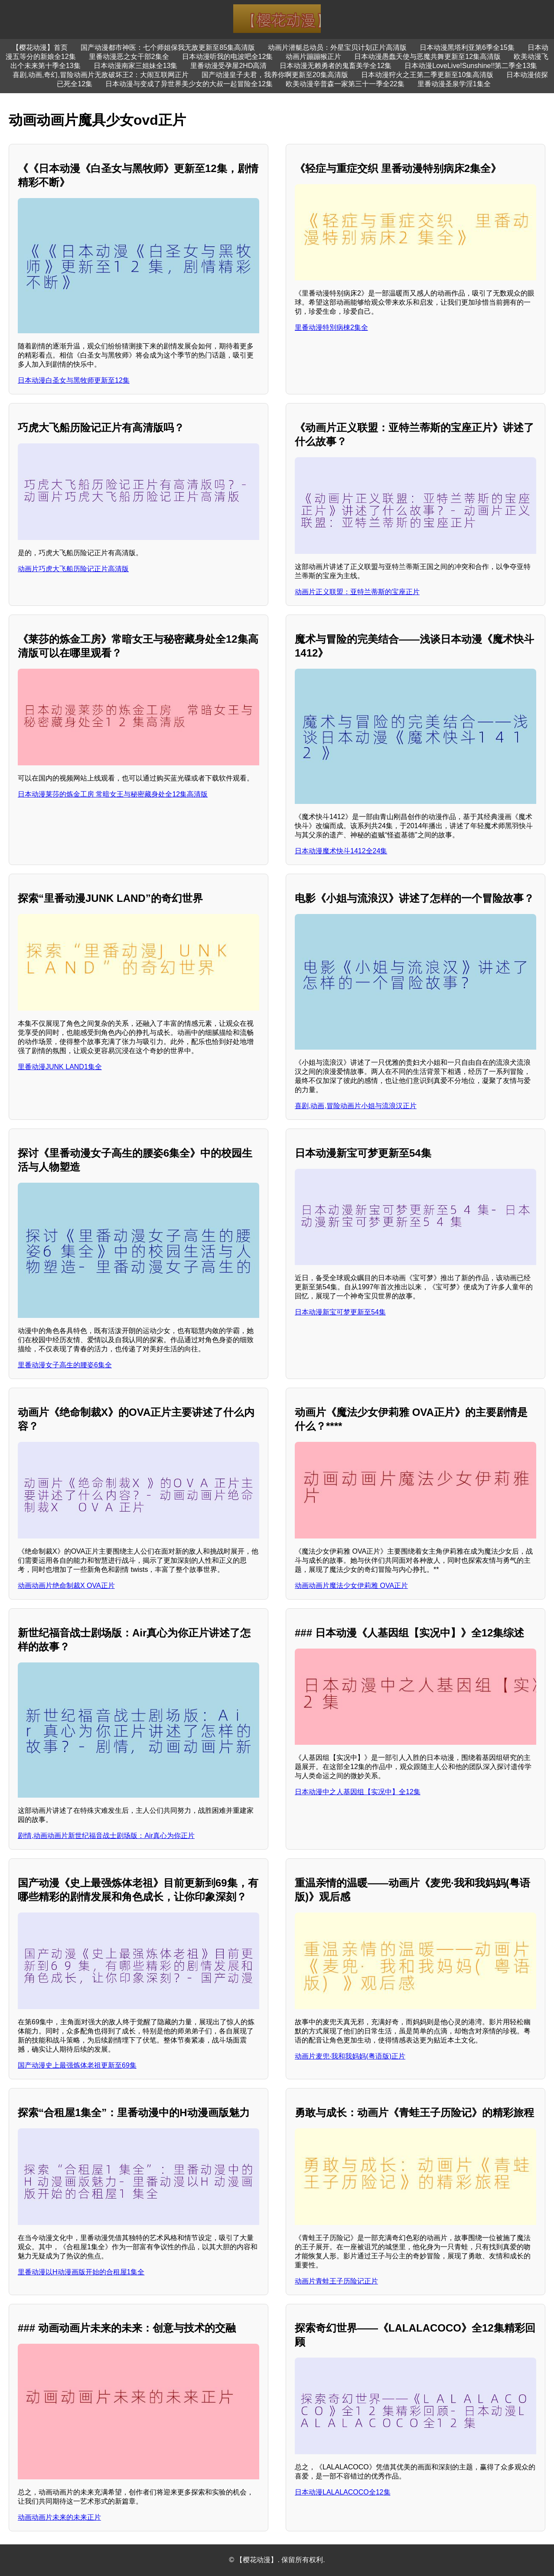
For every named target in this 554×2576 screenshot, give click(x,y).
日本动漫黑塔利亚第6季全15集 (467, 47)
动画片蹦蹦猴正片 (313, 56)
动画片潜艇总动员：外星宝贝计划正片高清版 (337, 47)
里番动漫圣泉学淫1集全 (454, 84)
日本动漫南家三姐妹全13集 (136, 65)
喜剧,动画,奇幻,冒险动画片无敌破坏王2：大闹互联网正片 (101, 74)
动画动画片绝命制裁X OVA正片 (66, 1585)
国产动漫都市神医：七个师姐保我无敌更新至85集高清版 (168, 47)
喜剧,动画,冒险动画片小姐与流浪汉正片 (356, 1105)
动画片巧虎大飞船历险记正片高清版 (73, 568)
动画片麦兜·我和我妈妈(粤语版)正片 (350, 2056)
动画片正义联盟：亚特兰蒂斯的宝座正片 (357, 591)
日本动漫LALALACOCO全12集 (343, 2492)
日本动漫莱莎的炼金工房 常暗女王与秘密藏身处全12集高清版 (113, 794)
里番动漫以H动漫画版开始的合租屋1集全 (81, 2272)
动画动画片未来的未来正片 (59, 2517)
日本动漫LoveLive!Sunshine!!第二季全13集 (470, 65)
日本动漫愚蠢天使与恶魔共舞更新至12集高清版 (427, 56)
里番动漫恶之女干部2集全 (129, 56)
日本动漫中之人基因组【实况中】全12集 (357, 1791)
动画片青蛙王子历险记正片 (336, 2281)
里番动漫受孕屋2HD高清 (228, 65)
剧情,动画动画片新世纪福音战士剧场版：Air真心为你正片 (106, 1835)
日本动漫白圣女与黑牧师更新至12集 (74, 380)
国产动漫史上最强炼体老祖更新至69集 (77, 2065)
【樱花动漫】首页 (40, 47)
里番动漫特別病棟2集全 (331, 327)
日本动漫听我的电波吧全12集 (227, 56)
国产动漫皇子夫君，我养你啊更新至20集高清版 (275, 74)
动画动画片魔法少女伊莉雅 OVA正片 (351, 1585)
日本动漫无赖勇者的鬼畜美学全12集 (335, 65)
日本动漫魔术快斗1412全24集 (341, 851)
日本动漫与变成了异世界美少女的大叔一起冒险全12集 (189, 84)
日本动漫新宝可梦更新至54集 (340, 1312)
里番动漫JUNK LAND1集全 (60, 1066)
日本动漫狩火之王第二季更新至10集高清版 (427, 74)
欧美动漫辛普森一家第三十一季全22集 (345, 84)
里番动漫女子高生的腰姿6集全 (65, 1365)
